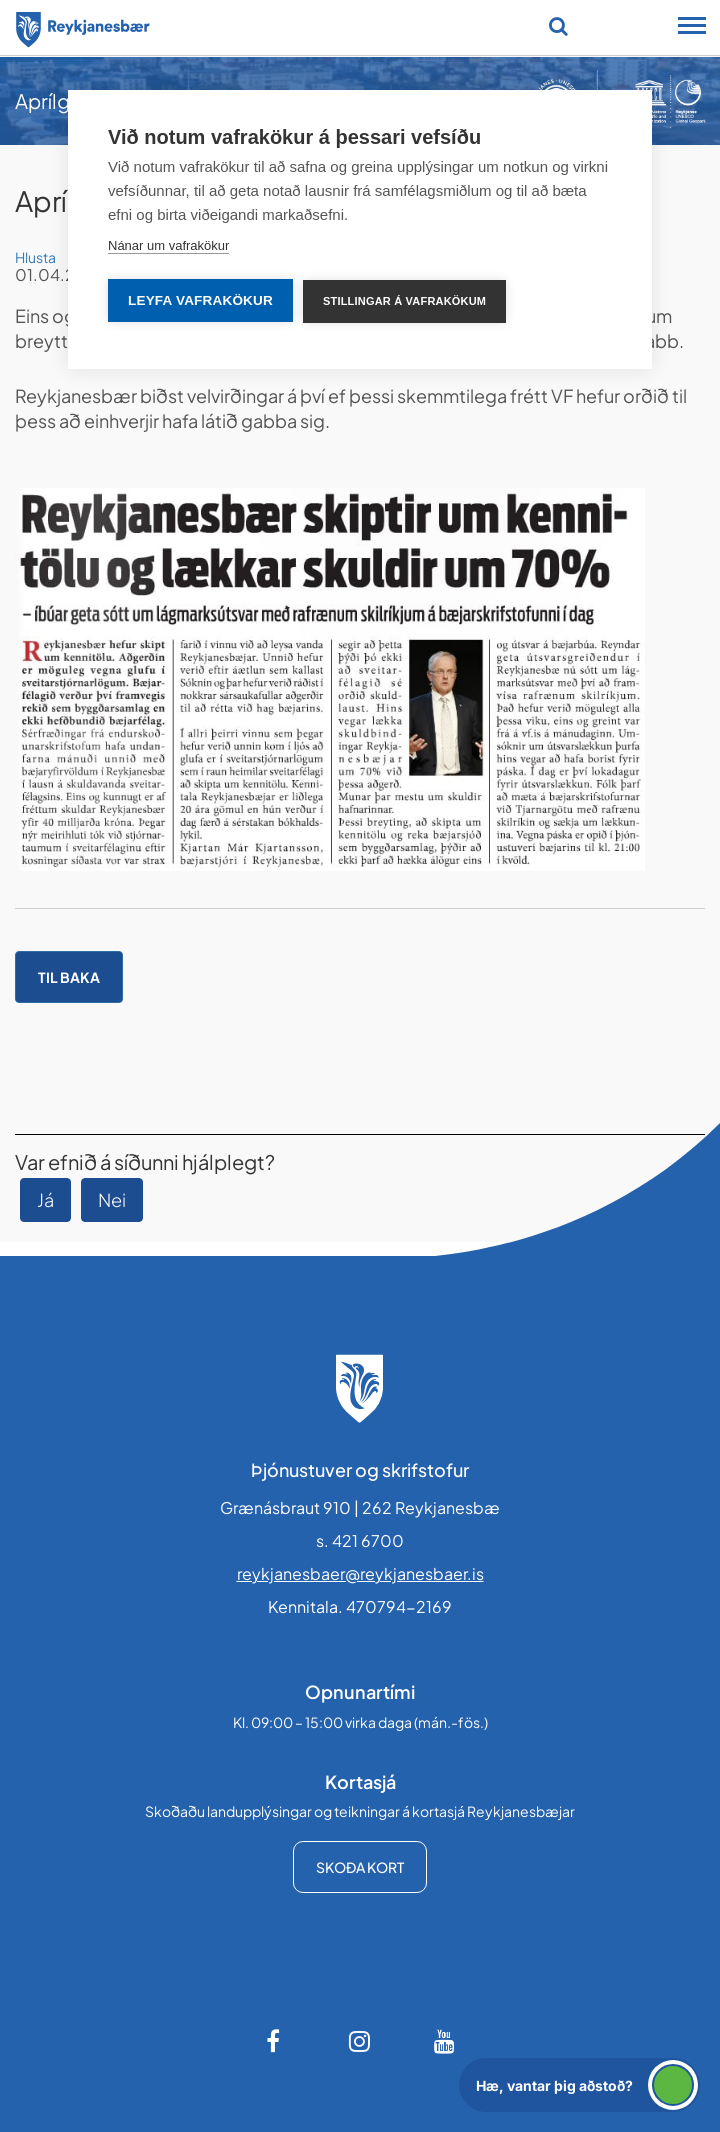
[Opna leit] (558, 26)
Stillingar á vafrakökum (404, 301)
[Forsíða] (83, 26)
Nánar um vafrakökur (168, 245)
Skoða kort (360, 1867)
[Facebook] (275, 2041)
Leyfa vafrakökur (200, 300)
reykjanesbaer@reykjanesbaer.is (360, 1573)
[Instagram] (360, 2041)
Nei (112, 1199)
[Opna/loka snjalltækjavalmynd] (692, 28)
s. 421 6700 (360, 1540)
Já (45, 1199)
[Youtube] (445, 2041)
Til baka (69, 977)
